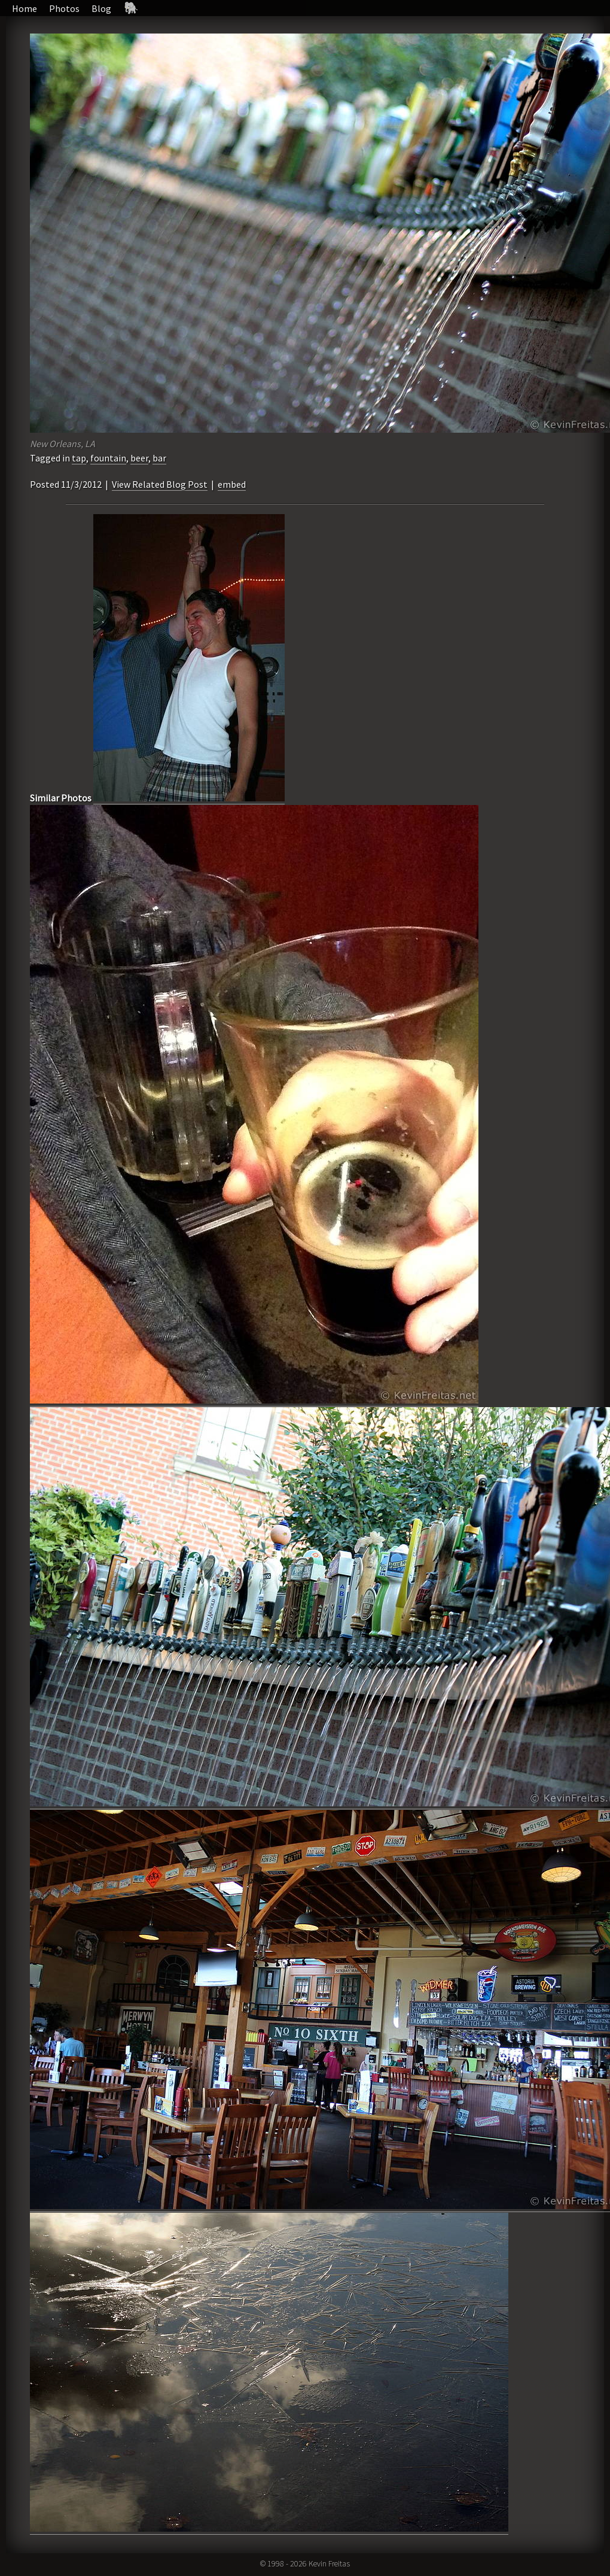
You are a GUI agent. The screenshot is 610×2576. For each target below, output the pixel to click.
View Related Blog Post (160, 484)
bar (159, 458)
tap (79, 458)
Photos (64, 8)
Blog (101, 8)
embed (232, 484)
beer (139, 458)
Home (24, 8)
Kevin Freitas (329, 2563)
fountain (108, 458)
